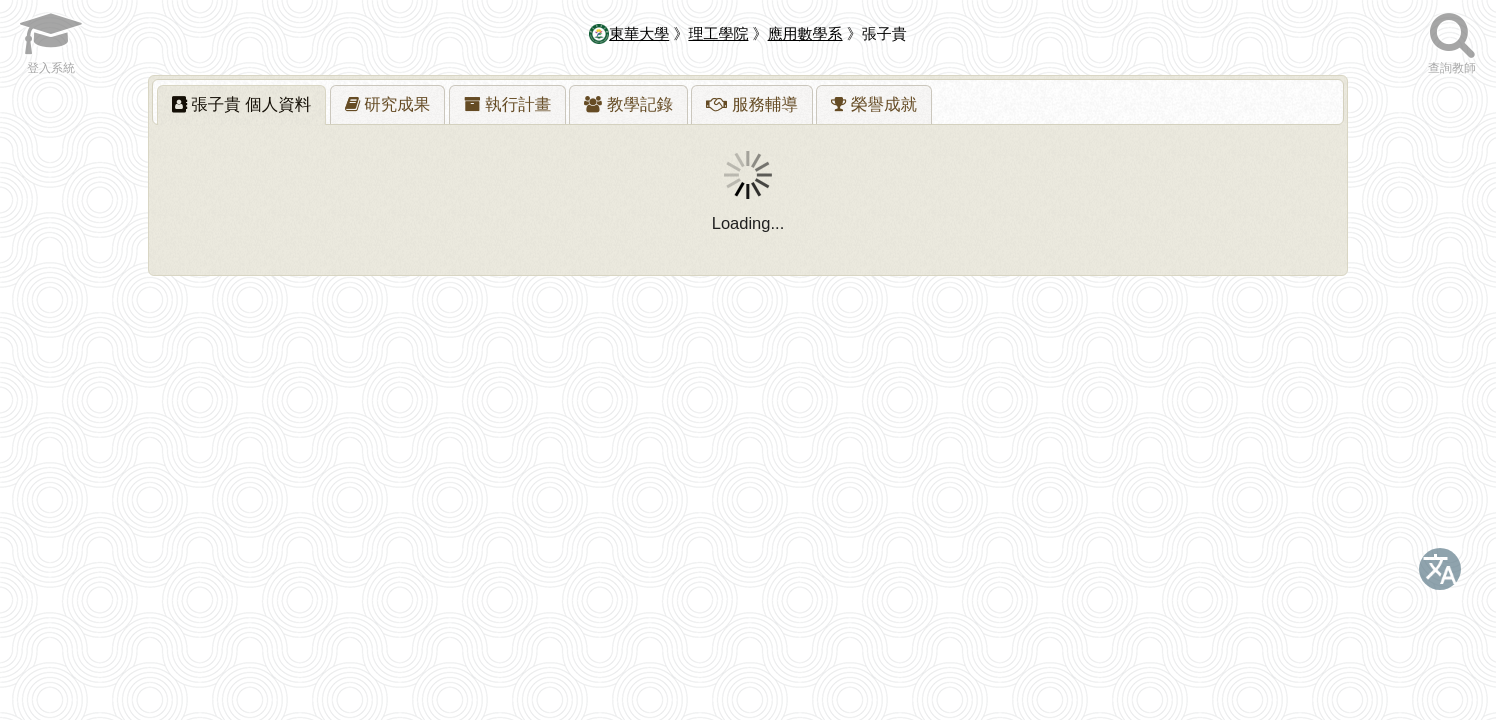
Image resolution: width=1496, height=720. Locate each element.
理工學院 (718, 33)
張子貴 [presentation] (242, 104)
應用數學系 (805, 33)
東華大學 (629, 33)
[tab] (242, 105)
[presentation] (388, 105)
